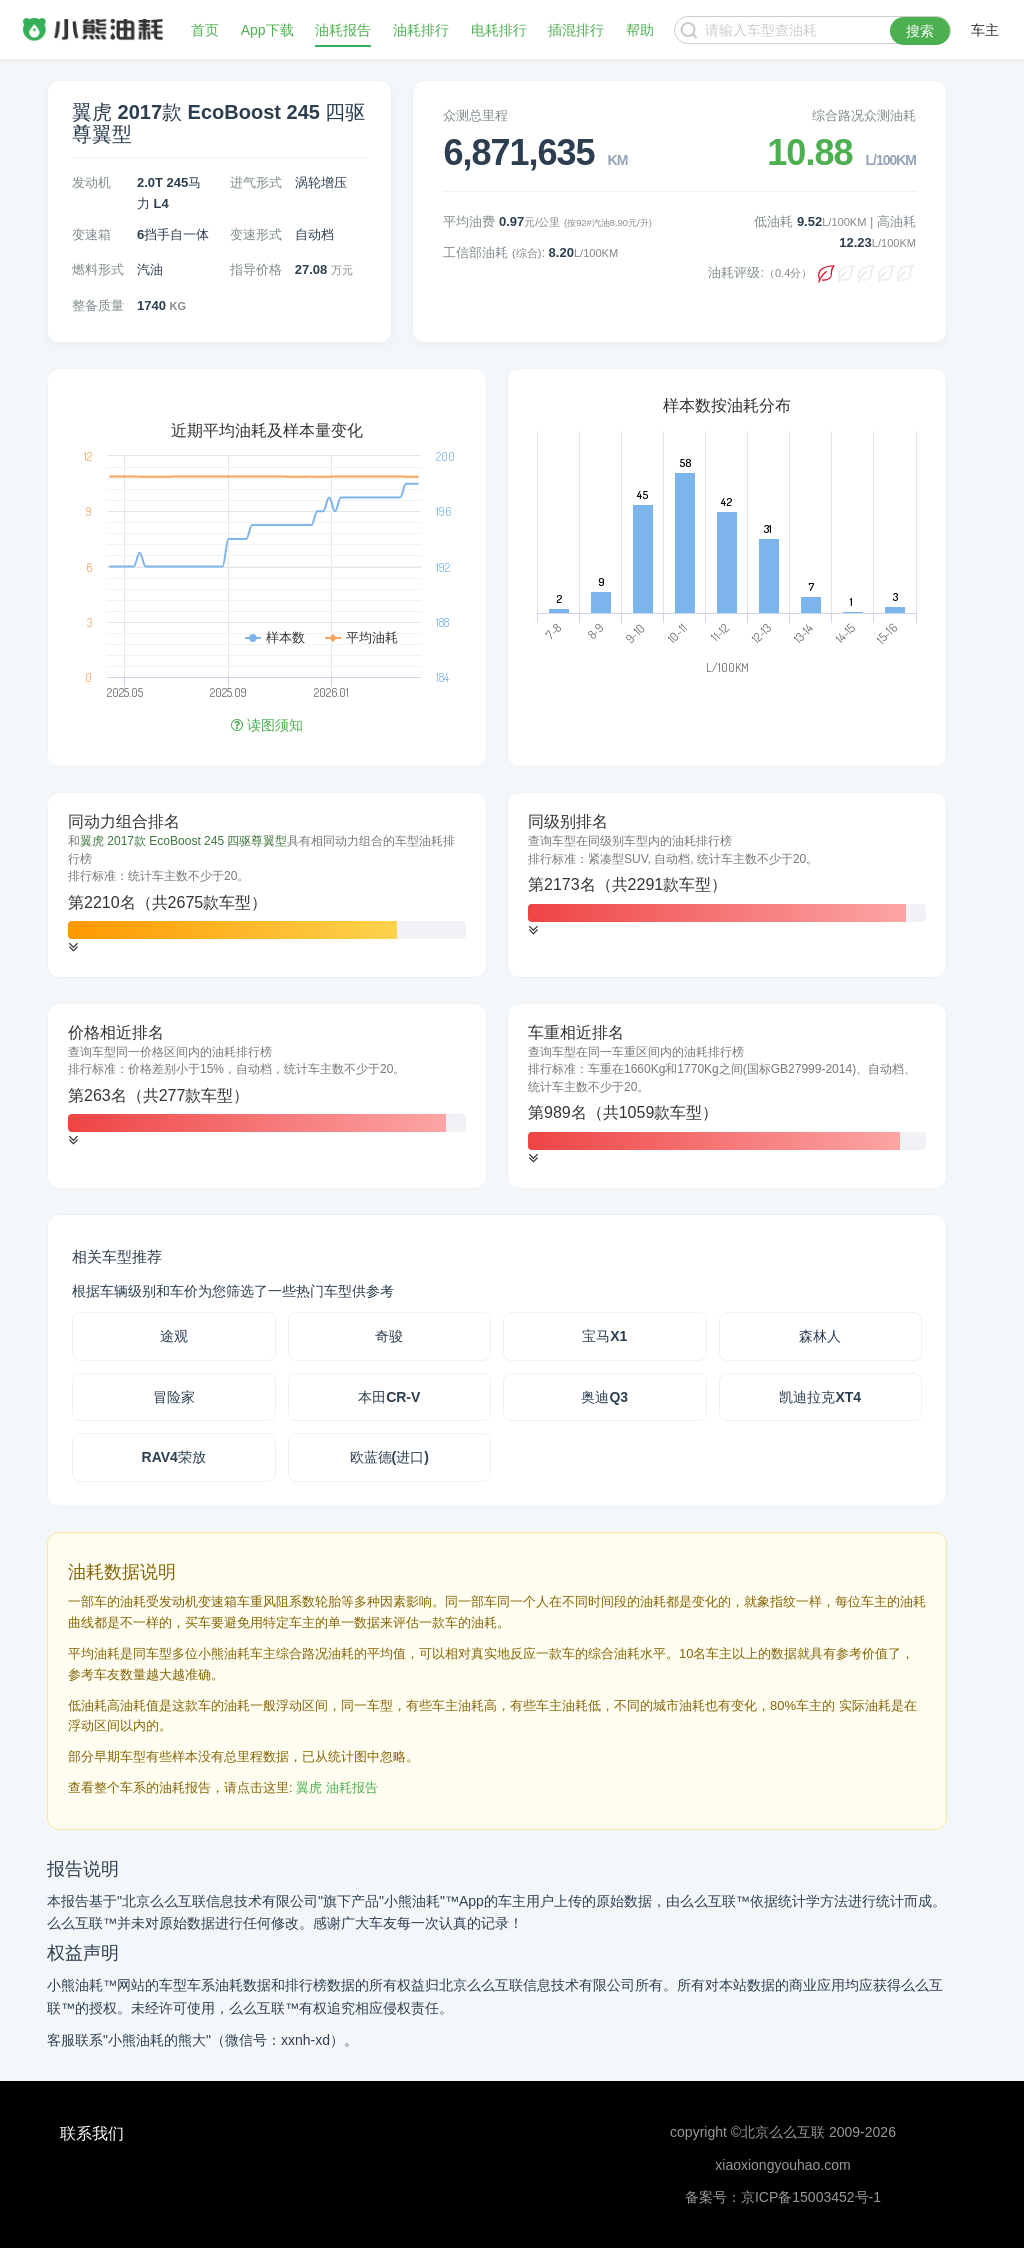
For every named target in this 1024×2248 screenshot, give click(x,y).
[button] (73, 947)
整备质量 (98, 305)
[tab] (267, 885)
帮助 (640, 30)
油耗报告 (343, 30)
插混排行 (576, 30)
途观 (174, 1336)
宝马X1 (604, 1336)
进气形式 (256, 182)
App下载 (267, 30)
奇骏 (389, 1336)
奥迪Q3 (604, 1397)
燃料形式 (98, 269)
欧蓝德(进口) (389, 1457)
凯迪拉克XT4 (820, 1397)
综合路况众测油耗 (864, 115)
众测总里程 (475, 115)
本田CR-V (389, 1397)
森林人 (820, 1336)
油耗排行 (421, 30)
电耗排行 (499, 30)
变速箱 (91, 234)
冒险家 (174, 1397)
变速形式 (256, 234)
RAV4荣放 (174, 1457)
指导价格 (256, 269)
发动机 (91, 182)
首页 (205, 30)
